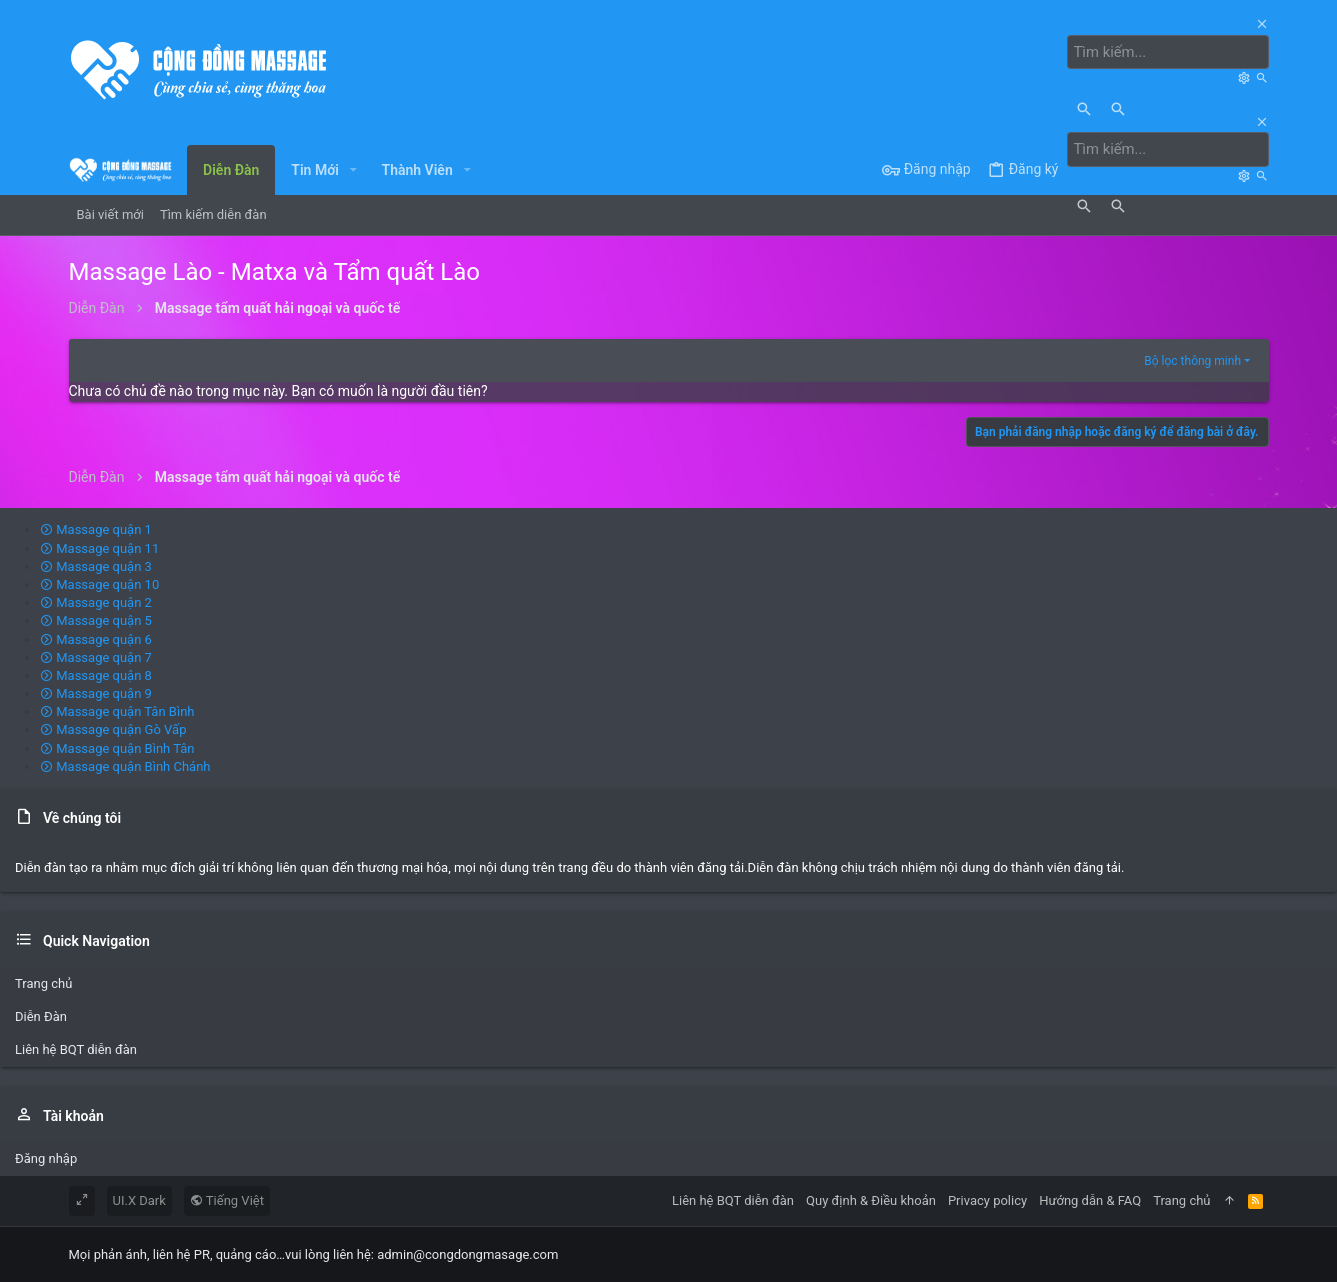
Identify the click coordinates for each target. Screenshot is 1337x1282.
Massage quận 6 (96, 638)
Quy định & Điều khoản (871, 1199)
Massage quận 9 (96, 692)
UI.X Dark (139, 1199)
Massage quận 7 (96, 656)
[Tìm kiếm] (1173, 52)
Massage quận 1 (96, 529)
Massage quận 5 (96, 620)
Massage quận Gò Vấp (113, 729)
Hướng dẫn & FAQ (1090, 1199)
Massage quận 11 (99, 547)
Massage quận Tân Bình (117, 711)
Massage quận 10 (99, 583)
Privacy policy (987, 1199)
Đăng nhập (46, 1157)
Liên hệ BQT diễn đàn (76, 1049)
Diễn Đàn (41, 1016)
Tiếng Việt (227, 1199)
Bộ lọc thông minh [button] (1192, 360)
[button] (353, 169)
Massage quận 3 (96, 565)
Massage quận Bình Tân (117, 747)
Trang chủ (43, 982)
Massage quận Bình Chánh (125, 765)
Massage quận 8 (96, 674)
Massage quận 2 (96, 601)
